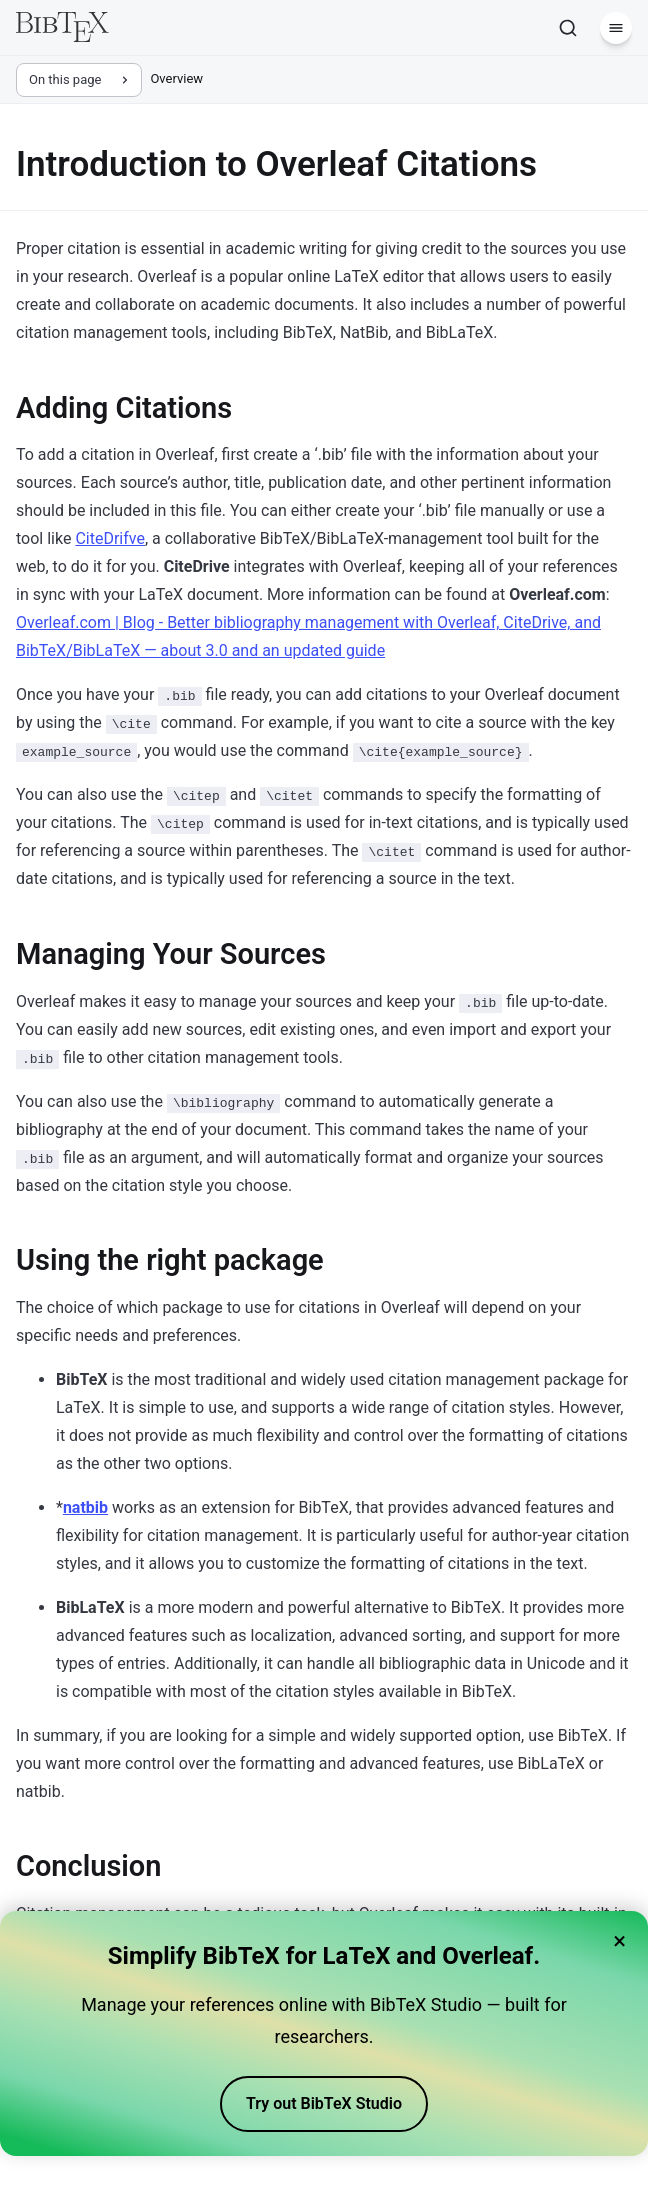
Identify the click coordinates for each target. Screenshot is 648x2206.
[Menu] (616, 28)
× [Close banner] (619, 1941)
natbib (85, 1507)
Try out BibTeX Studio (324, 2103)
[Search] (568, 28)
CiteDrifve (110, 538)
